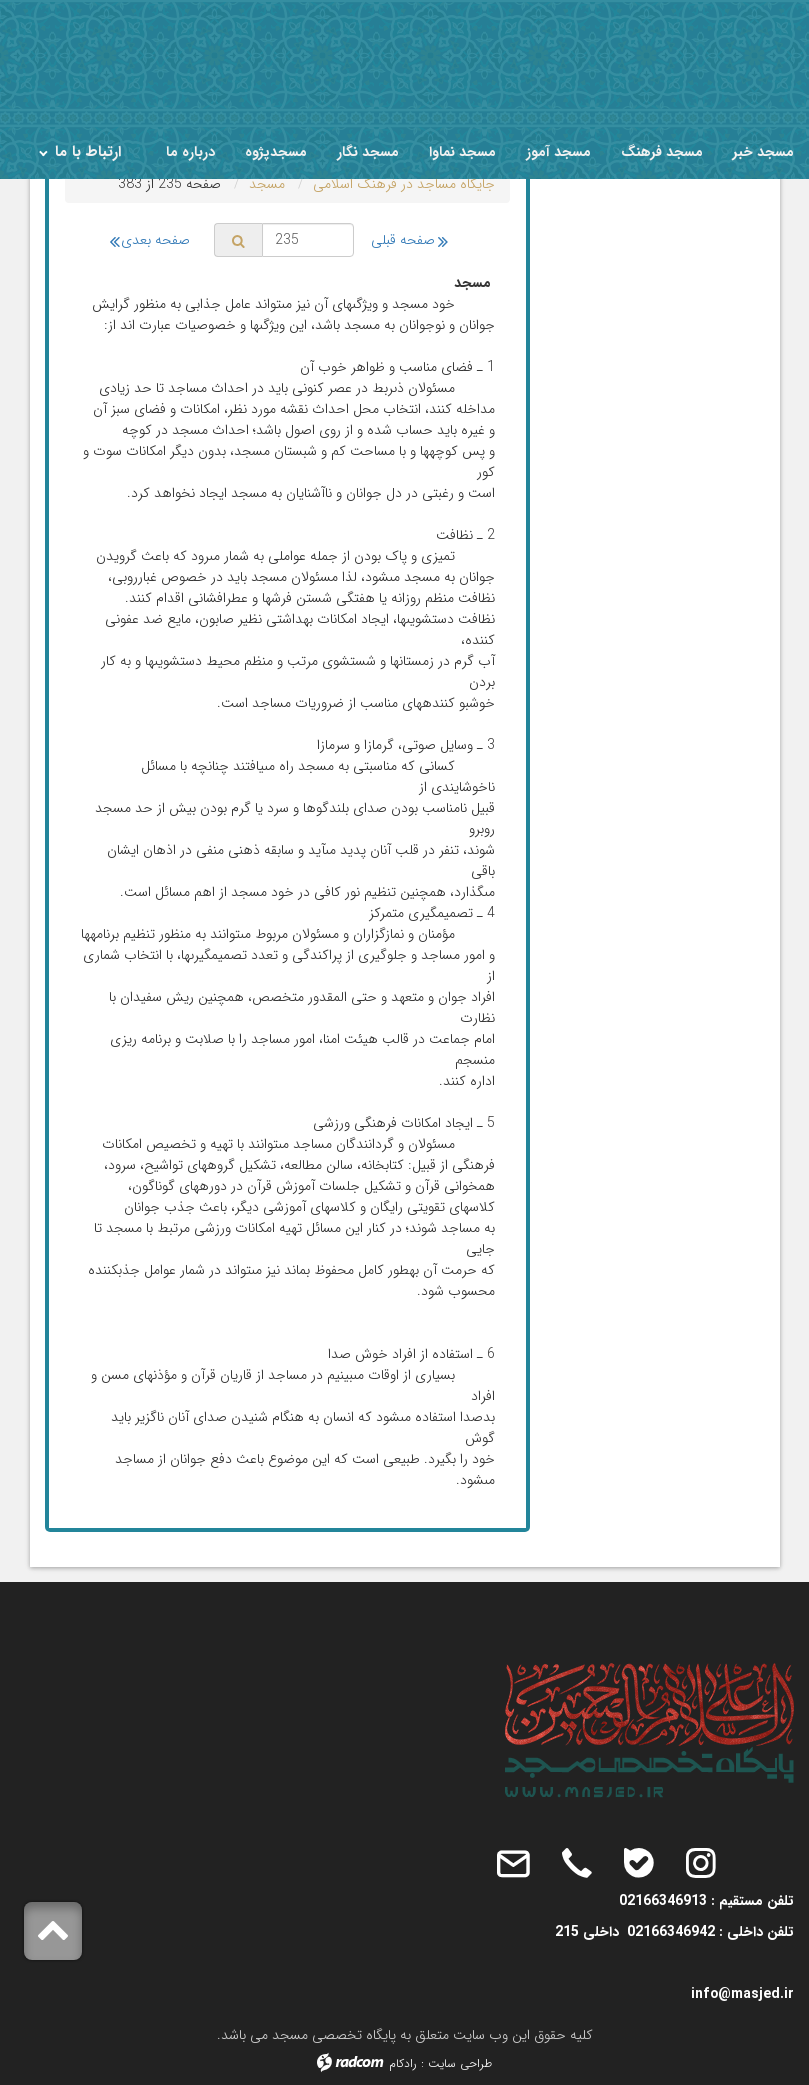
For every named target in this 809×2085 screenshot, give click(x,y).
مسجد (267, 184)
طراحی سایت (460, 2063)
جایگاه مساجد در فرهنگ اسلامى (404, 184)
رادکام (403, 2063)
